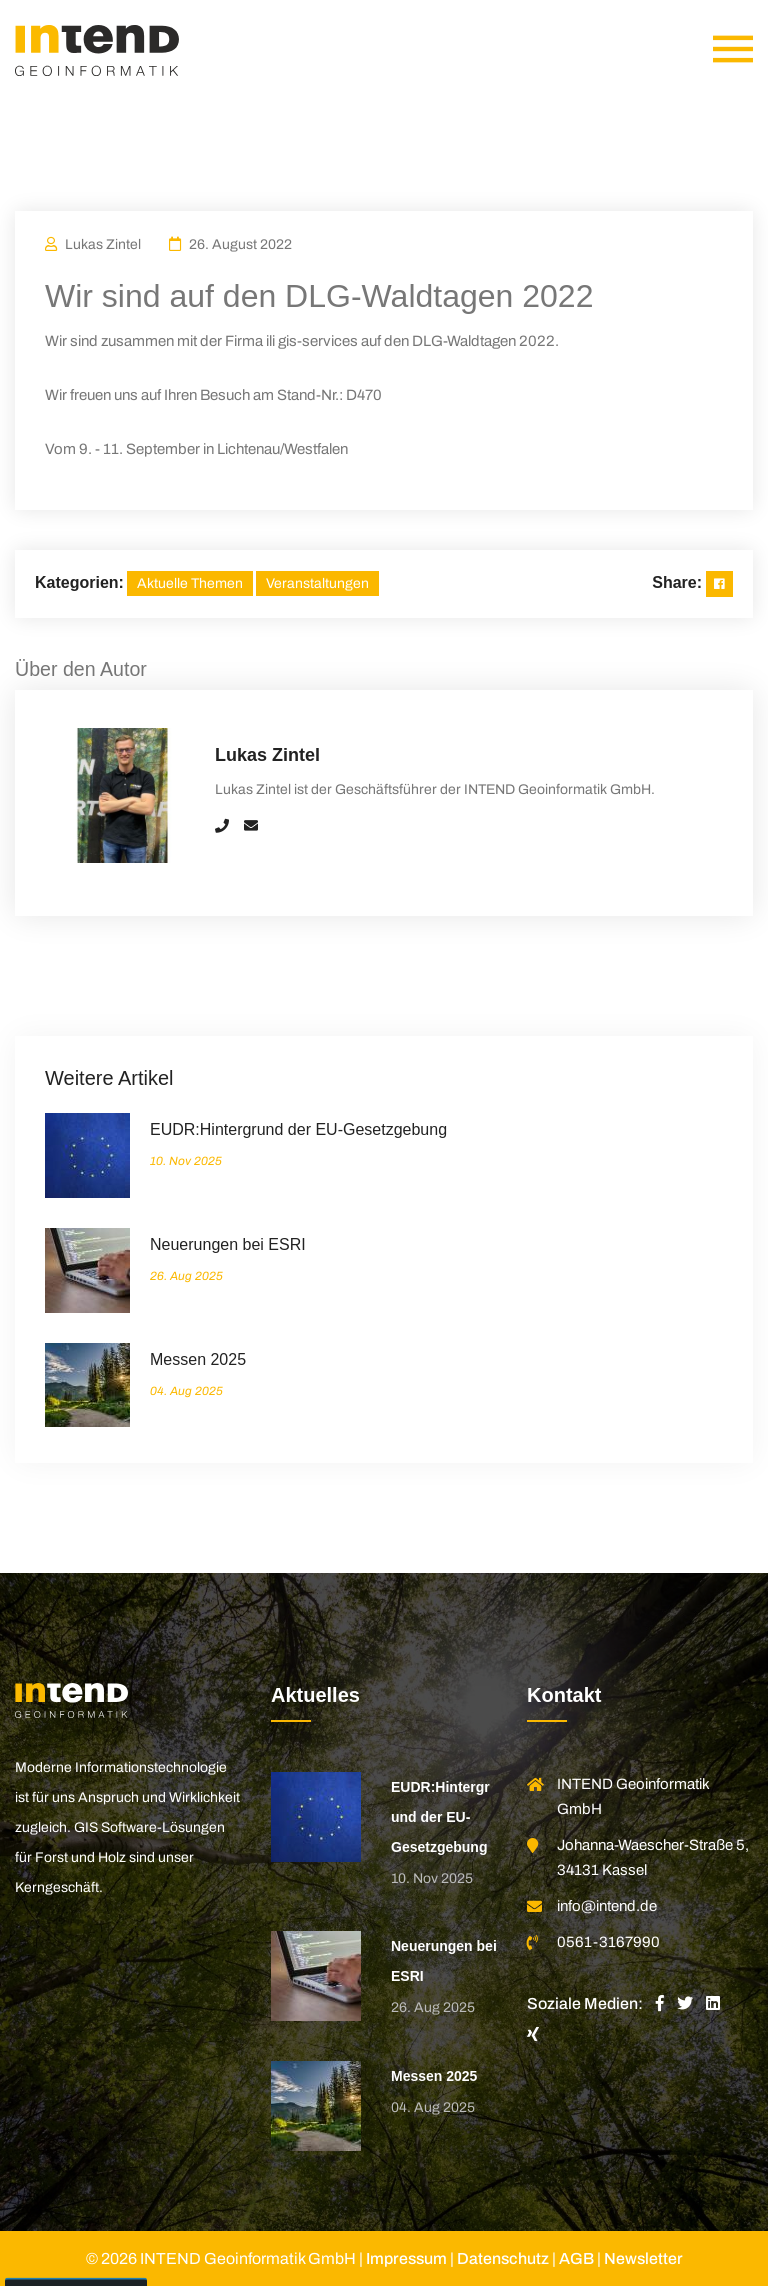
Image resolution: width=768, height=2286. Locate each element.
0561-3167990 (608, 1942)
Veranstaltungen (317, 583)
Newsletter (643, 2258)
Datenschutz (503, 2258)
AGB (576, 2258)
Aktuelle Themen (190, 583)
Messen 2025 (198, 1359)
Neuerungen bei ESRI (228, 1244)
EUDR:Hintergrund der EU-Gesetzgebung (298, 1129)
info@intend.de (607, 1906)
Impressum (406, 2258)
